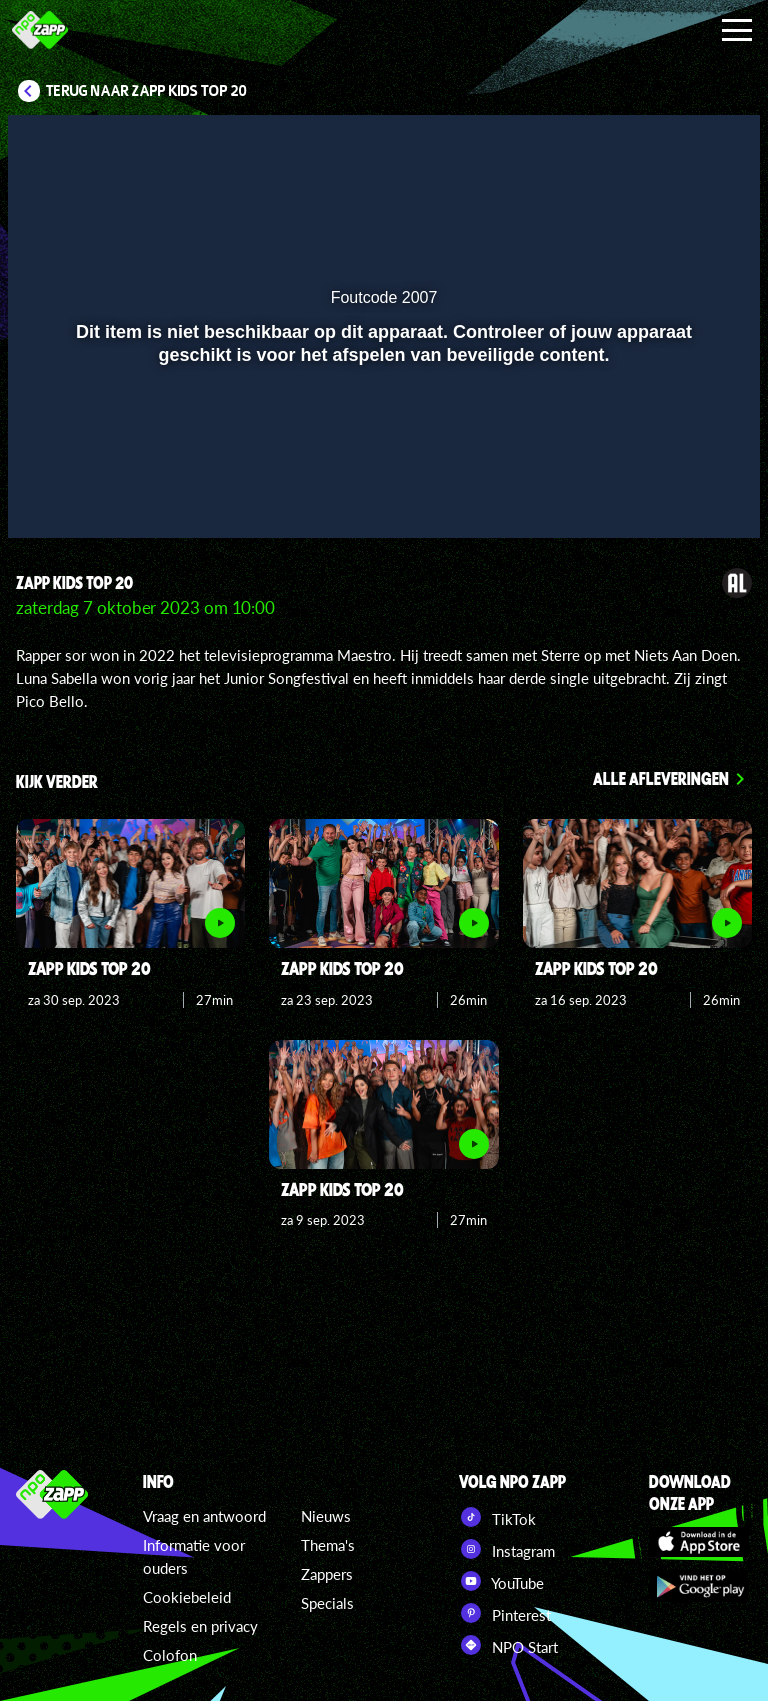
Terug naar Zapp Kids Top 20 (146, 91)
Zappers (327, 1574)
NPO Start (508, 1645)
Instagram (507, 1549)
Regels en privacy (200, 1626)
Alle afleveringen (661, 778)
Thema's (328, 1545)
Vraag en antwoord (204, 1516)
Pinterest (505, 1613)
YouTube (501, 1581)
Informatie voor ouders (194, 1556)
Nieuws (326, 1516)
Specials (327, 1603)
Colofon (170, 1655)
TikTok (497, 1517)
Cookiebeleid (187, 1597)
